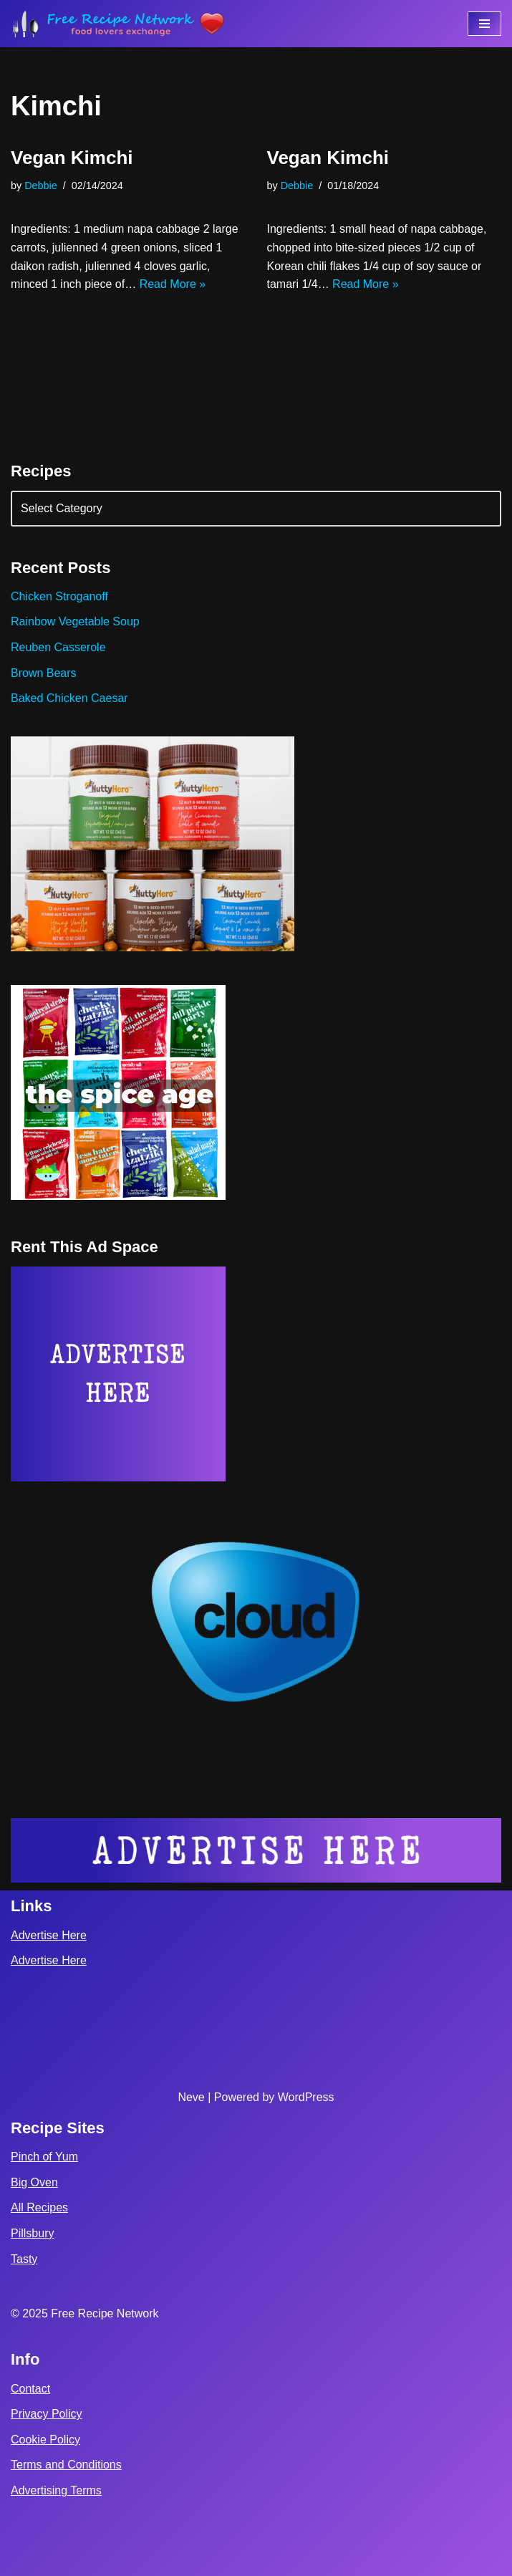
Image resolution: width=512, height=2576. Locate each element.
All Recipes (39, 2207)
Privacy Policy (46, 2414)
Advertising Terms (56, 2490)
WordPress (306, 2097)
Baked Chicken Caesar (69, 698)
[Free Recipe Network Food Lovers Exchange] (118, 23)
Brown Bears (44, 673)
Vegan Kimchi (72, 157)
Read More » (173, 284)
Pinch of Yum (44, 2156)
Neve (191, 2097)
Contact (30, 2389)
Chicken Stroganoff (59, 596)
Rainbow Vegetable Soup (75, 621)
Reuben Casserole (58, 647)
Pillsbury (32, 2233)
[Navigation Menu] (484, 23)
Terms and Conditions (66, 2465)
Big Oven (34, 2182)
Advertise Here (49, 1935)
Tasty (24, 2259)
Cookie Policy (45, 2439)
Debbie (40, 185)
